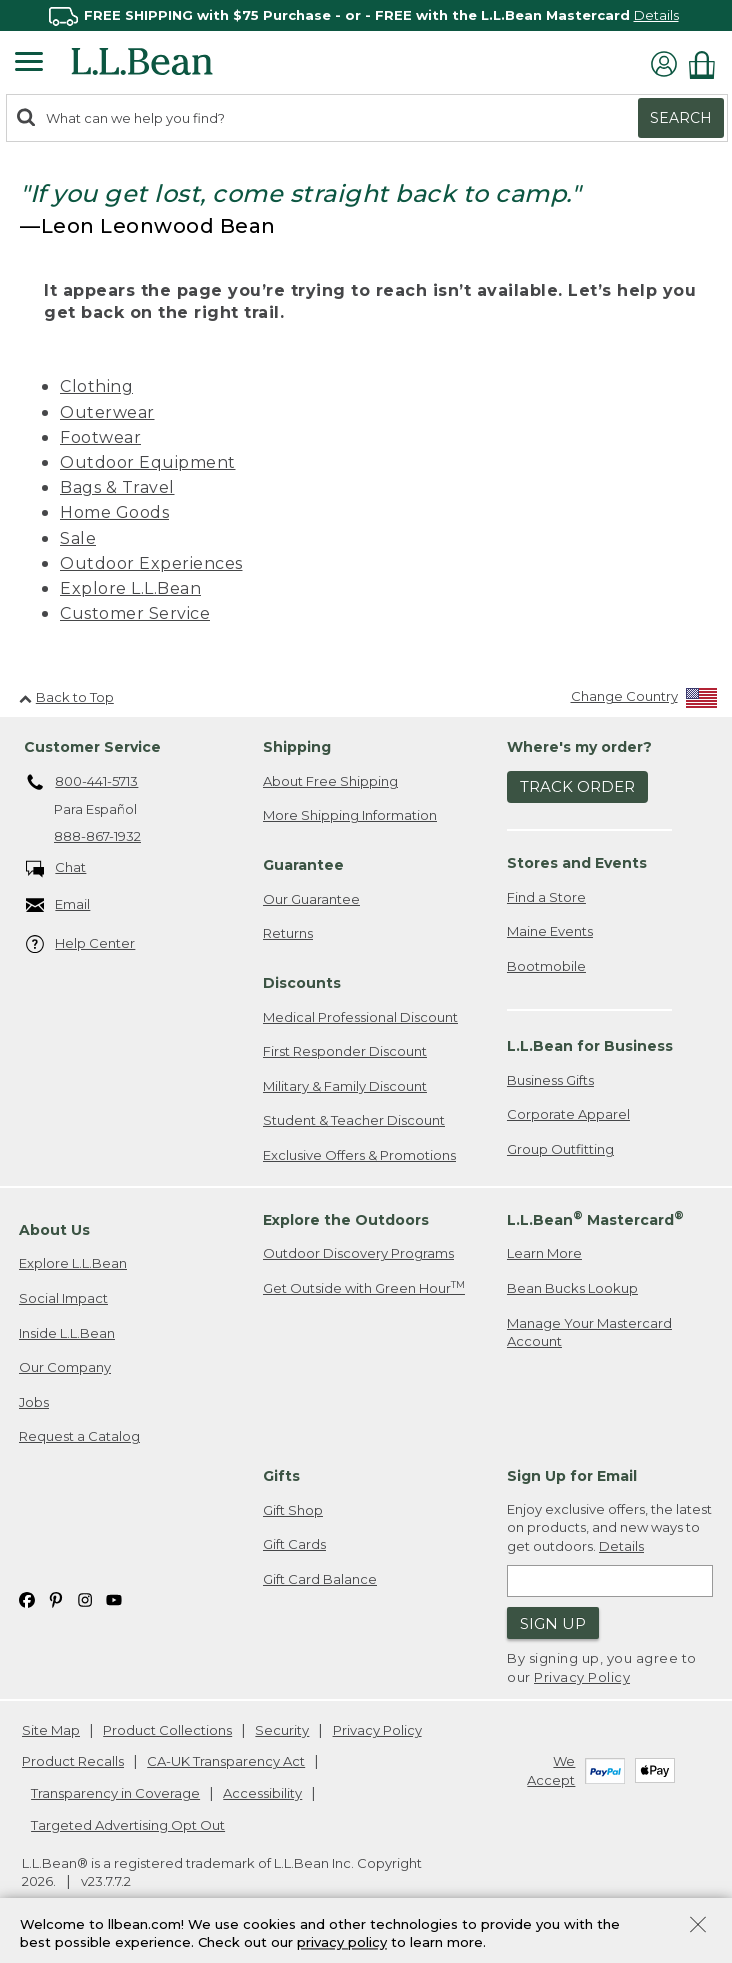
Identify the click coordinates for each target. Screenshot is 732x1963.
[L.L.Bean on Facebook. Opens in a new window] (27, 1598)
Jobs (34, 1402)
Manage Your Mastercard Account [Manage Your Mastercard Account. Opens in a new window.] (589, 1332)
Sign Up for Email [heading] (572, 1476)
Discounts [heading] (302, 983)
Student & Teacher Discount (354, 1120)
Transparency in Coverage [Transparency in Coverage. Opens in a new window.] (115, 1793)
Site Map (51, 1730)
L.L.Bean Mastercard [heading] (595, 1218)
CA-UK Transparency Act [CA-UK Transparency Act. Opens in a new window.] (226, 1761)
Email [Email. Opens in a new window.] (58, 905)
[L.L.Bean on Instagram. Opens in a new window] (85, 1598)
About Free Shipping (330, 781)
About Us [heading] (54, 1230)
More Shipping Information (350, 815)
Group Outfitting (560, 1149)
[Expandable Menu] (29, 64)
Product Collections (167, 1730)
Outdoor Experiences (151, 563)
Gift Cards (294, 1544)
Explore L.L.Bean (130, 588)
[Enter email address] (610, 1581)
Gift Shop (293, 1510)
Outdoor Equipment (148, 462)
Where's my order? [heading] (579, 747)
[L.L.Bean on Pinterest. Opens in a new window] (56, 1598)
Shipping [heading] (297, 747)
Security (282, 1730)
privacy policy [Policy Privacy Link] (342, 1943)
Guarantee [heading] (303, 865)
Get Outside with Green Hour (364, 1287)
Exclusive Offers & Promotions (359, 1155)
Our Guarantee (311, 899)
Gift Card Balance (320, 1579)
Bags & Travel (117, 487)
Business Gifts (550, 1080)
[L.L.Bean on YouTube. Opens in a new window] (114, 1598)
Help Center (81, 944)
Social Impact (63, 1298)
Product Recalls (73, 1761)
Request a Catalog (79, 1436)
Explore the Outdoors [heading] (346, 1220)
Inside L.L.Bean (67, 1333)
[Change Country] (644, 700)
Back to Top (66, 697)
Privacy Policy (582, 1677)
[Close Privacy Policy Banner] (698, 1926)
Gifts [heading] (281, 1476)
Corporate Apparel (568, 1114)
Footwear (100, 437)
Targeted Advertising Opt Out (128, 1825)
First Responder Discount (345, 1051)
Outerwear (107, 412)
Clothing (96, 386)
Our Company (65, 1367)
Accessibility (262, 1793)
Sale (78, 538)
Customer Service (135, 613)
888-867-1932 (97, 836)
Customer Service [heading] (92, 747)
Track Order (577, 786)
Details (656, 15)
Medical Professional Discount (360, 1017)
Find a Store (546, 897)
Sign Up (553, 1623)
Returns (288, 933)
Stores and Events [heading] (577, 863)
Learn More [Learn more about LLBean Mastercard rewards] (544, 1253)
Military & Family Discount (345, 1086)
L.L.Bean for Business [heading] (590, 1046)
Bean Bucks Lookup (572, 1288)
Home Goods (114, 512)
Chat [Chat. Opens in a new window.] (56, 868)
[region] (366, 15)
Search (681, 118)
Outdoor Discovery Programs (358, 1253)
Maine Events (550, 931)
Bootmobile (546, 966)
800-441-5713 (82, 783)
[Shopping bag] (707, 64)
